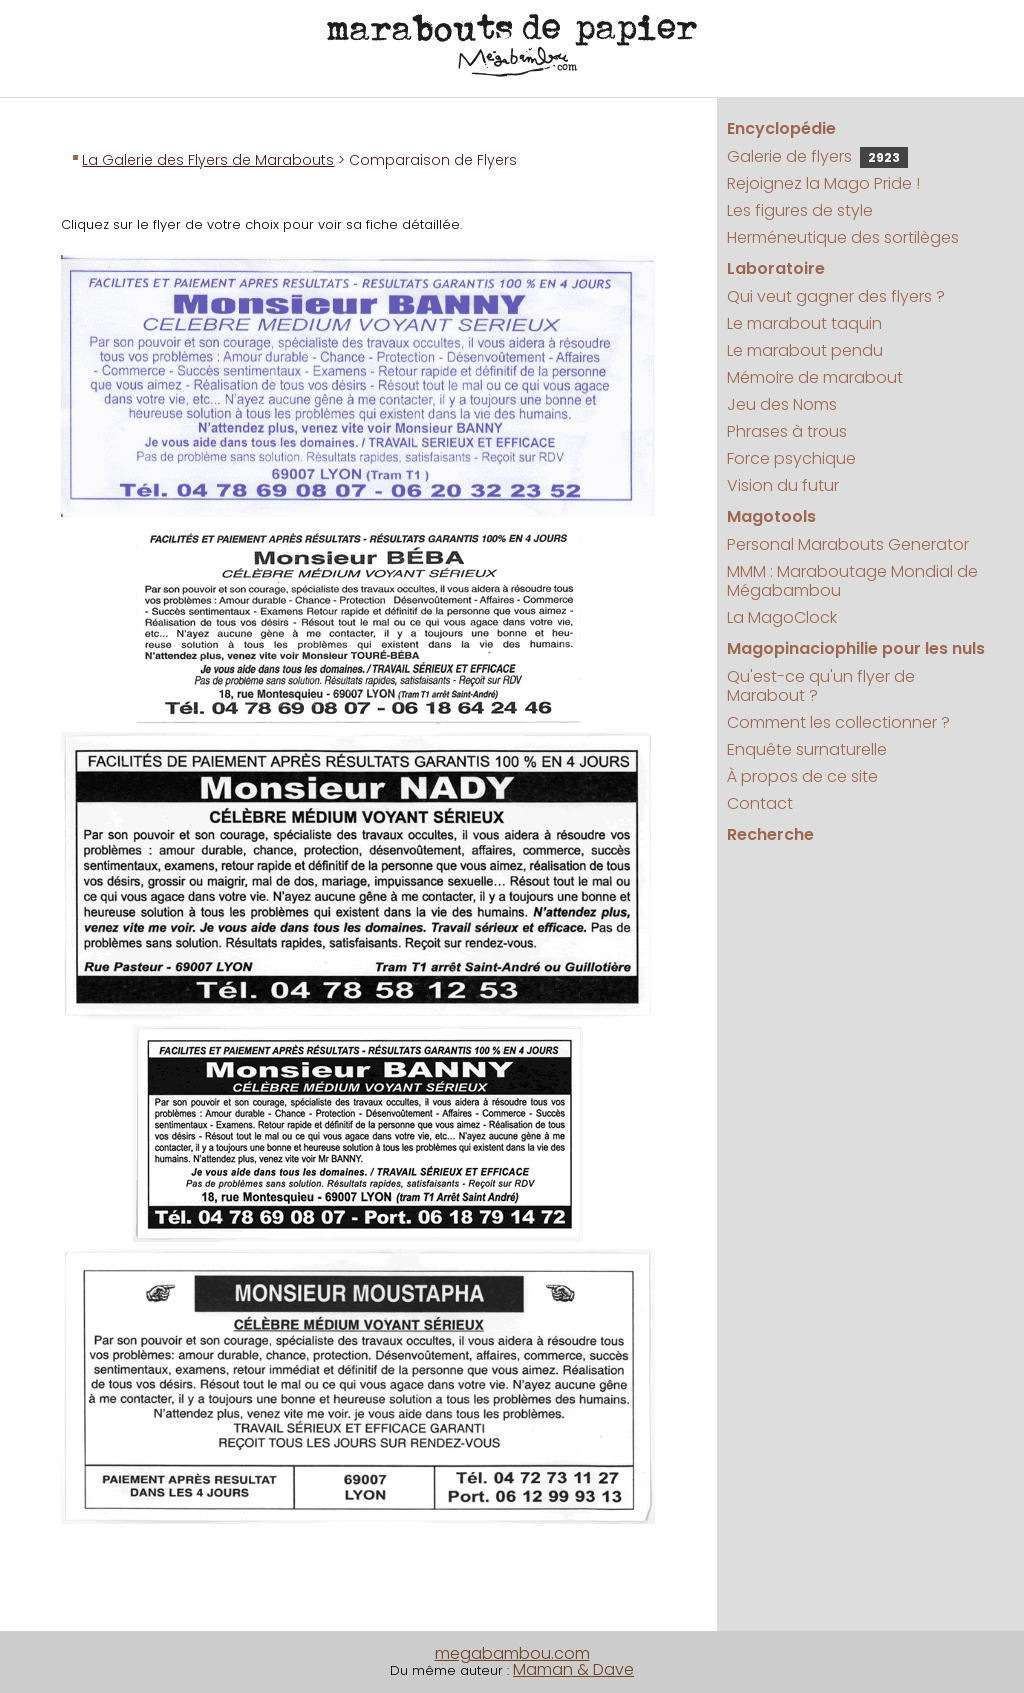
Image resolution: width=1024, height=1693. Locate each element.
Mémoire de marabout (815, 377)
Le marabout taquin (804, 323)
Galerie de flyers (817, 156)
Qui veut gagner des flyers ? (836, 296)
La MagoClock (782, 617)
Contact (760, 803)
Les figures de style (800, 210)
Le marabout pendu (805, 350)
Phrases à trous (787, 431)
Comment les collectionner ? (838, 722)
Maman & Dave (573, 1669)
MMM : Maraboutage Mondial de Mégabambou (852, 581)
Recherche (770, 834)
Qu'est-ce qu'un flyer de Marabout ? (821, 686)
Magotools (771, 516)
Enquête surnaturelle (807, 749)
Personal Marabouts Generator (848, 544)
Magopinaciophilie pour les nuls (856, 648)
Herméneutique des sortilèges (843, 237)
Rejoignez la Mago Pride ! (823, 183)
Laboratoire (776, 268)
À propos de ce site (802, 776)
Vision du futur (783, 485)
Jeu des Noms (782, 404)
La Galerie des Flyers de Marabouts (208, 160)
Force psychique (791, 458)
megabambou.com (512, 1653)
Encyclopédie (781, 128)
